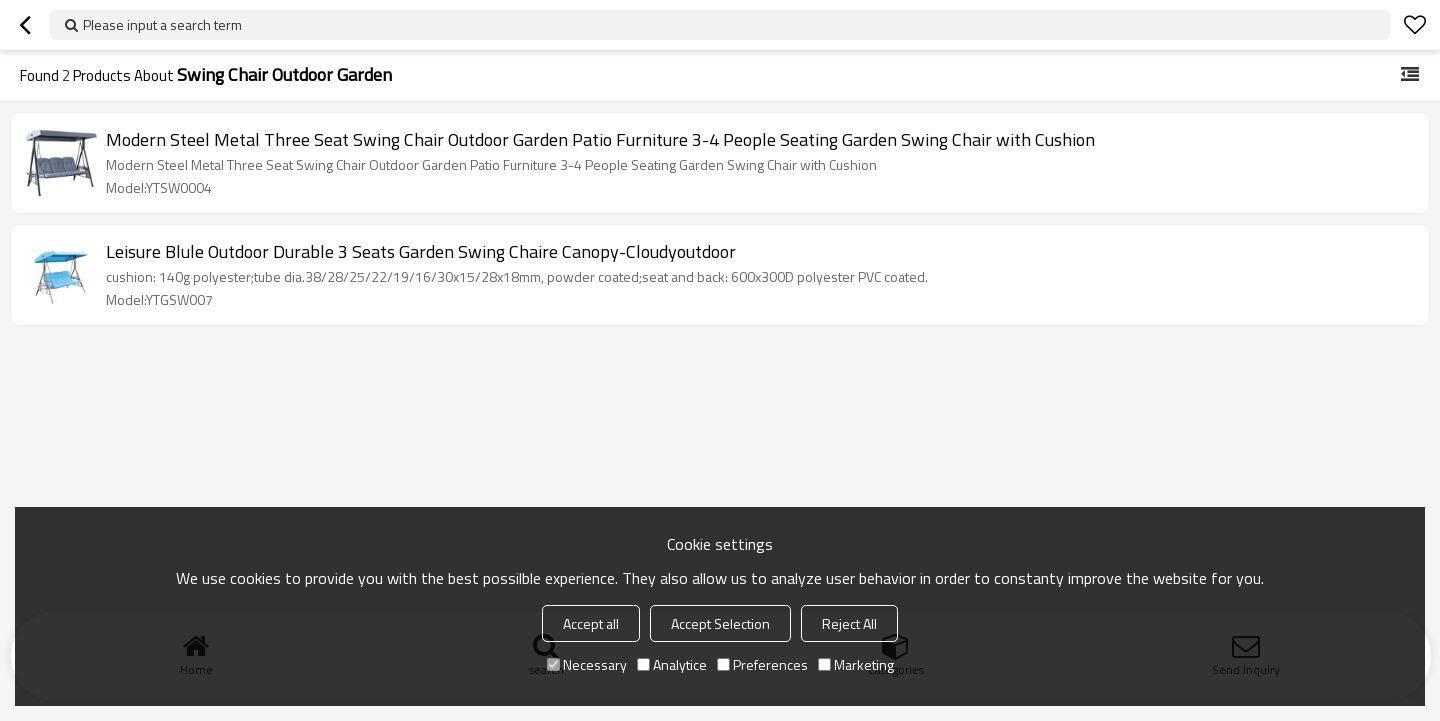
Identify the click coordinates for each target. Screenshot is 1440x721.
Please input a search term (162, 24)
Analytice (672, 664)
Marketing (856, 664)
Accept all (591, 623)
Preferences (762, 664)
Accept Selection (720, 623)
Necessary (587, 664)
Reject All (849, 623)
